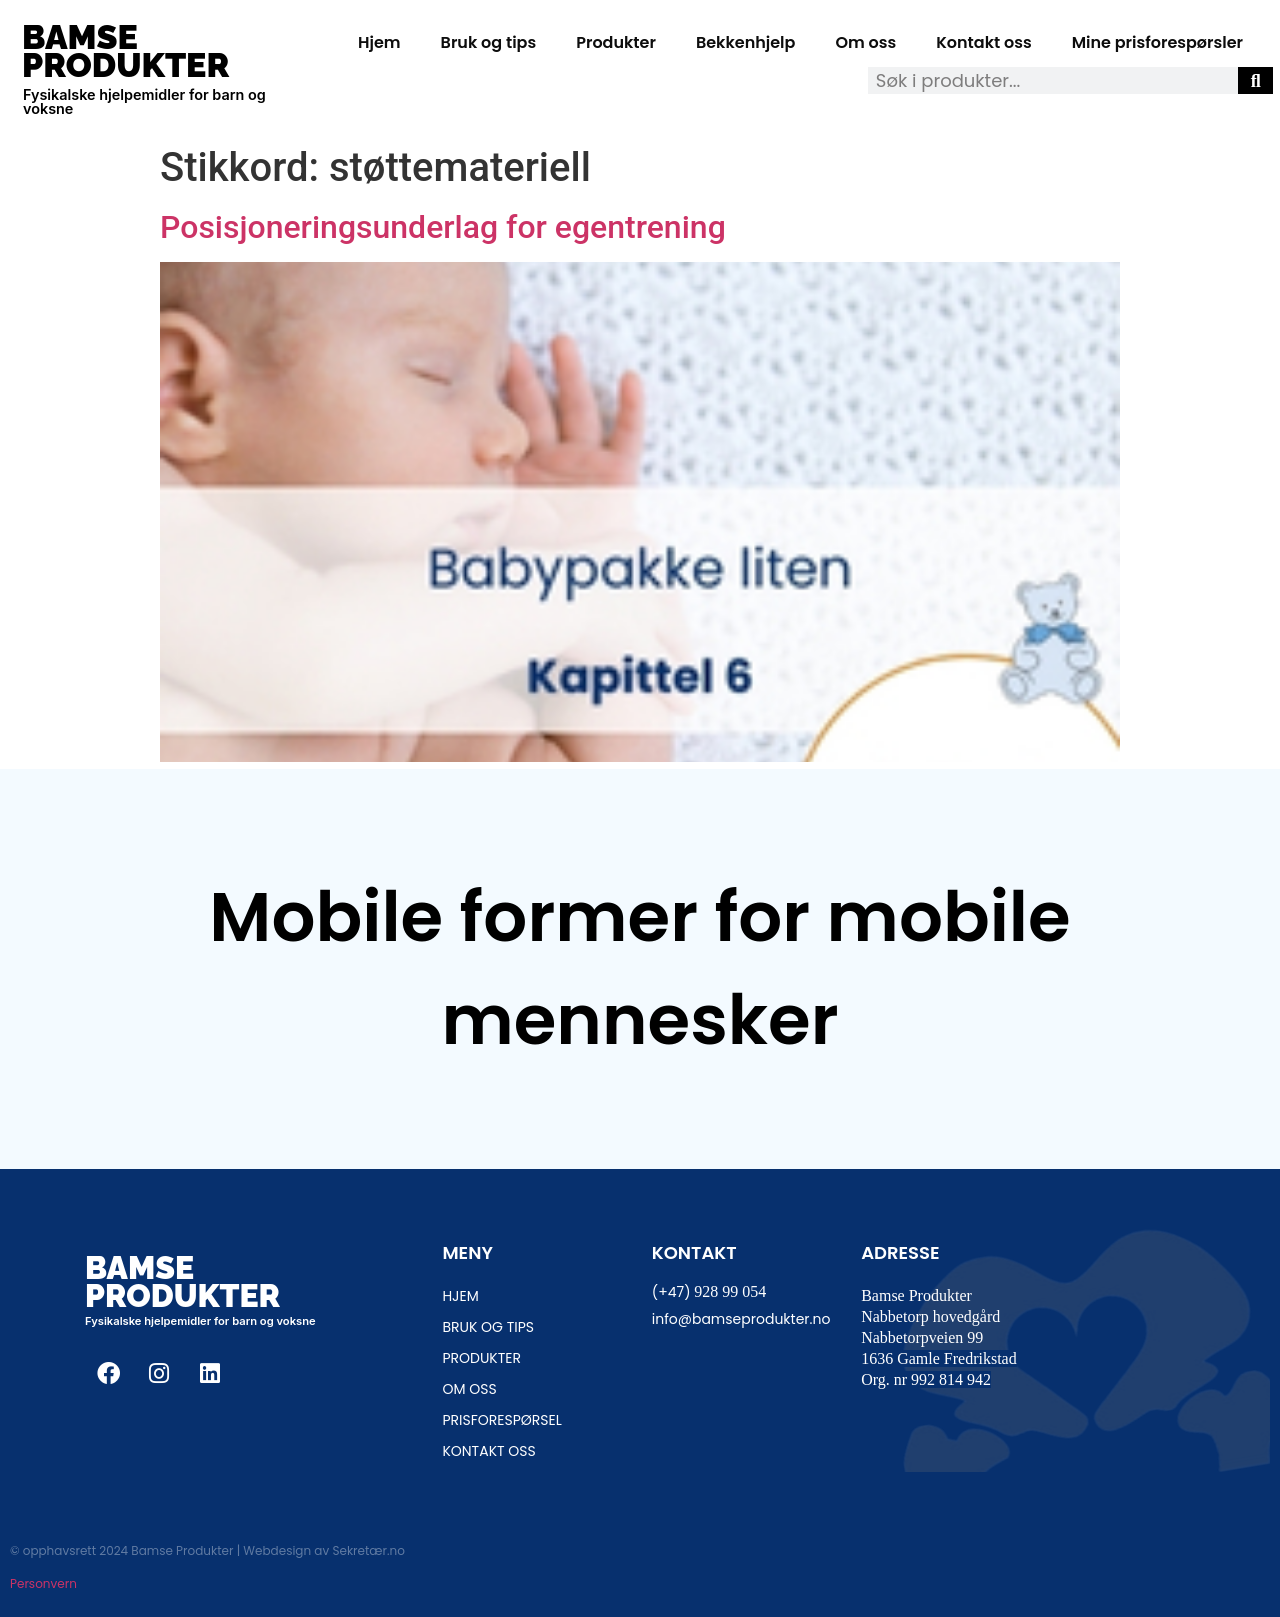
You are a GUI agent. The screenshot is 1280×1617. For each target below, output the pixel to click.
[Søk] (1255, 80)
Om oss (865, 42)
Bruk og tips (489, 42)
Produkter (616, 42)
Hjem (379, 42)
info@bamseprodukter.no (741, 1319)
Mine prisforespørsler (1157, 42)
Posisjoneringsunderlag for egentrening (443, 227)
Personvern (43, 1583)
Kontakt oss (983, 42)
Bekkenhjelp (746, 42)
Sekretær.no (368, 1550)
